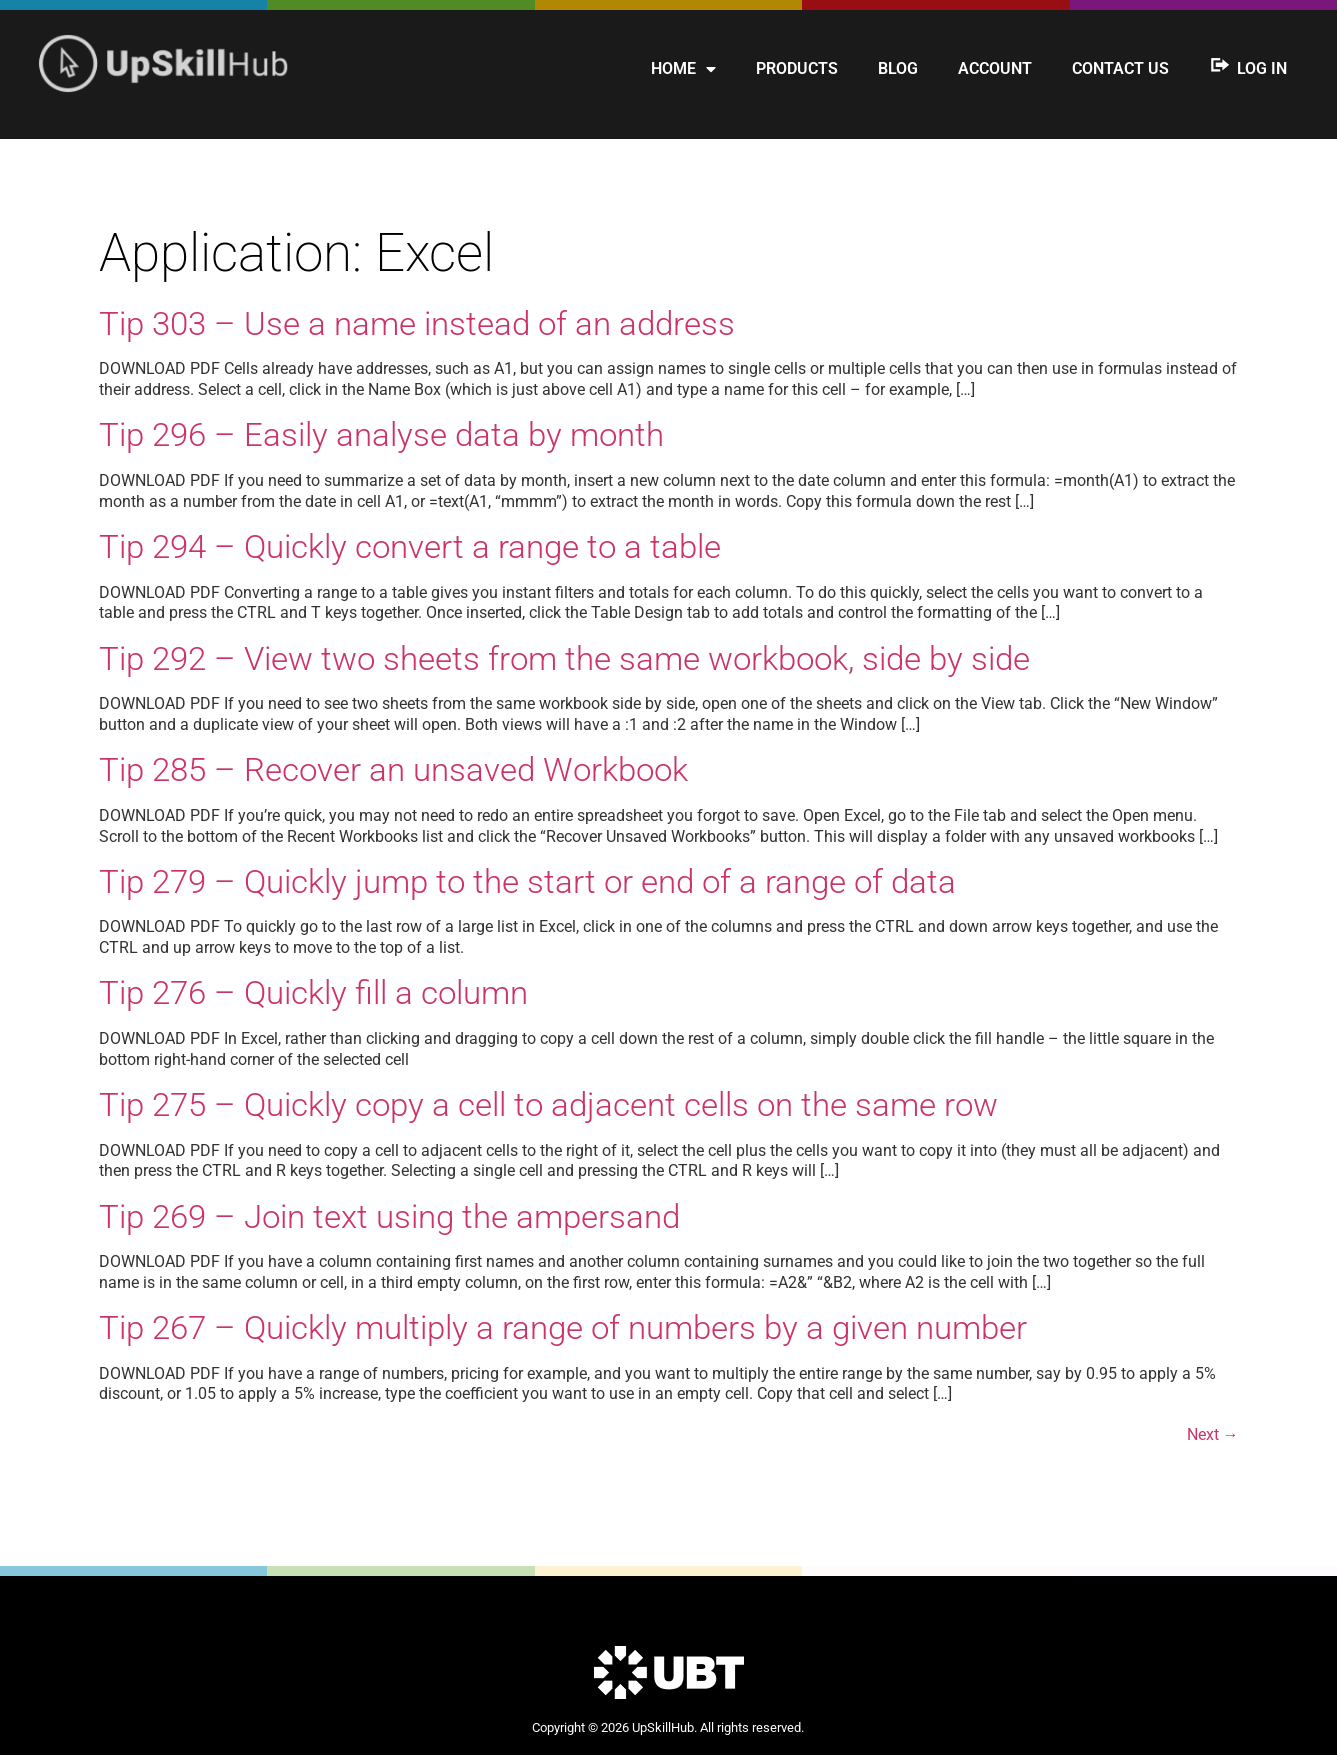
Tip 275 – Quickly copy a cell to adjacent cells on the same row (548, 1104)
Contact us (1120, 68)
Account (995, 68)
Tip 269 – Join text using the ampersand (389, 1216)
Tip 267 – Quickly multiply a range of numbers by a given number (563, 1327)
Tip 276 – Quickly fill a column (313, 992)
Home (683, 69)
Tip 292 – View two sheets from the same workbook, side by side (564, 658)
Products (797, 68)
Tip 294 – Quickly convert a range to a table (410, 546)
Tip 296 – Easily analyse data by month (381, 434)
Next (1213, 1434)
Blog (898, 68)
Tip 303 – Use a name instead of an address (417, 323)
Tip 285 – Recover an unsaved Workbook (393, 769)
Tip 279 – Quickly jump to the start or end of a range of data (527, 881)
